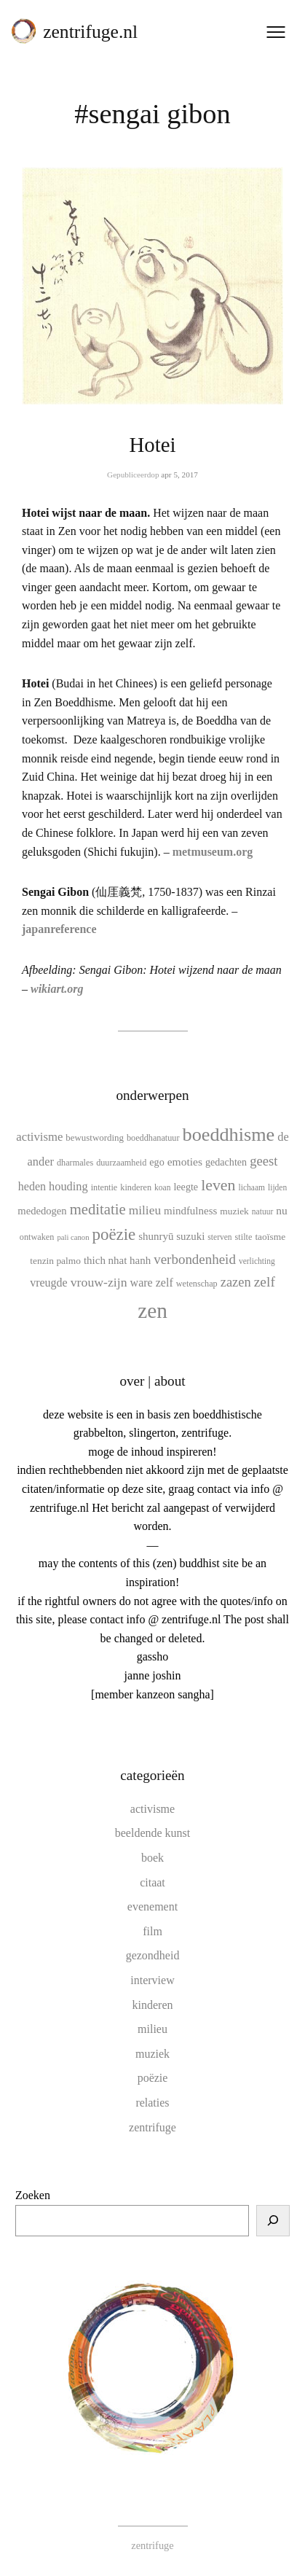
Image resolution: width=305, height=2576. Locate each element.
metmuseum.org (213, 852)
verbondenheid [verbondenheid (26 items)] (195, 1259)
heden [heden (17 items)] (32, 1186)
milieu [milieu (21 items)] (145, 1210)
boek (152, 1857)
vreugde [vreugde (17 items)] (49, 1282)
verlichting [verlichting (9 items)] (257, 1261)
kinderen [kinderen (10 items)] (135, 1187)
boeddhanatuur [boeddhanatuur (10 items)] (153, 1138)
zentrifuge (152, 2127)
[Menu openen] (276, 32)
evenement (152, 1906)
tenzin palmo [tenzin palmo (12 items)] (55, 1260)
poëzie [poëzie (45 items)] (113, 1234)
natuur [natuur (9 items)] (262, 1211)
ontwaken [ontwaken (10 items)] (37, 1237)
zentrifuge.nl (90, 31)
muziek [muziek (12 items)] (234, 1211)
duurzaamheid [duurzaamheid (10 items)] (121, 1163)
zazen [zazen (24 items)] (236, 1282)
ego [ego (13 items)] (156, 1162)
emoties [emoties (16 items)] (184, 1161)
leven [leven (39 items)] (218, 1185)
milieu (152, 2029)
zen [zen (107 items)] (152, 1310)
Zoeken (32, 2195)
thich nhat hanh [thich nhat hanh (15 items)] (117, 1260)
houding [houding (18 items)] (68, 1186)
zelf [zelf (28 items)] (264, 1281)
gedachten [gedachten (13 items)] (226, 1162)
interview (152, 1980)
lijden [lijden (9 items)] (277, 1187)
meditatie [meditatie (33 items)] (98, 1209)
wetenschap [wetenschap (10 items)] (197, 1284)
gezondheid (153, 1955)
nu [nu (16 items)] (282, 1210)
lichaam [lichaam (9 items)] (252, 1187)
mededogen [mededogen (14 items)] (41, 1211)
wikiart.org (57, 989)
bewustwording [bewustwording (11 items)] (95, 1137)
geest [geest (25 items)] (263, 1160)
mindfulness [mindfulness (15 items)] (190, 1211)
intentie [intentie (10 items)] (104, 1187)
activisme (152, 1809)
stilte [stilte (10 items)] (244, 1237)
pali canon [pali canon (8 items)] (73, 1237)
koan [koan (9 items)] (162, 1187)
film (152, 1931)
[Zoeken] (273, 2221)
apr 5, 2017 (179, 474)
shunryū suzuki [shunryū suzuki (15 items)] (171, 1236)
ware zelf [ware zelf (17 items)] (151, 1282)
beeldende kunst (153, 1833)
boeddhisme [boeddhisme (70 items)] (229, 1134)
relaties (152, 2102)
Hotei (153, 444)
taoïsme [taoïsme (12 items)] (270, 1236)
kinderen (152, 2005)
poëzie (153, 2078)
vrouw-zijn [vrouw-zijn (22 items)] (99, 1282)
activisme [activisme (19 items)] (39, 1137)
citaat (152, 1882)
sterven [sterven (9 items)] (219, 1237)
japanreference (59, 929)
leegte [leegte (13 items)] (185, 1187)
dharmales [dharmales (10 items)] (75, 1163)
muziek (152, 2054)
